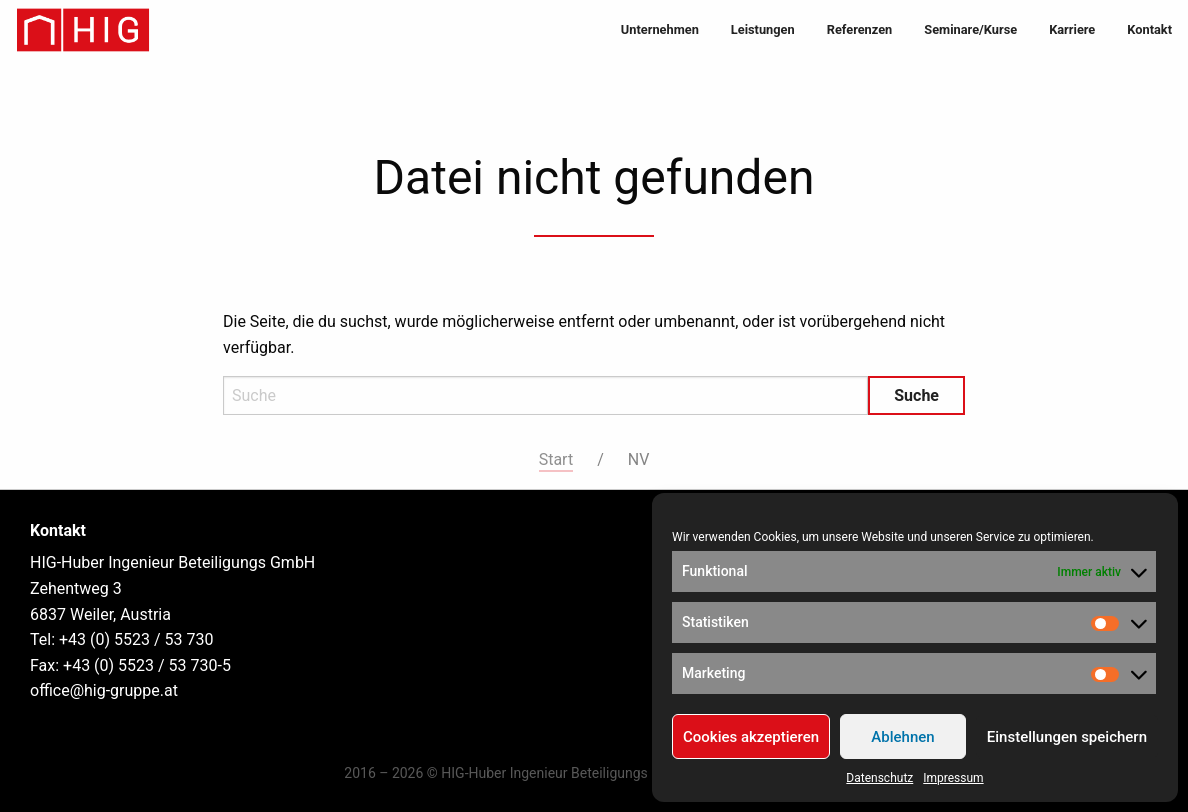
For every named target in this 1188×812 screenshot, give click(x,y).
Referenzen (860, 29)
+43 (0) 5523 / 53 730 (136, 639)
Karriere (1072, 29)
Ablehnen (902, 737)
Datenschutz (879, 778)
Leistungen (763, 29)
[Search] (545, 395)
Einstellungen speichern (1067, 737)
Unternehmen (660, 29)
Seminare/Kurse (970, 29)
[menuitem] (660, 30)
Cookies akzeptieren (751, 737)
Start (556, 459)
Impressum (953, 778)
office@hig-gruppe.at (104, 690)
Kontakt (1149, 29)
